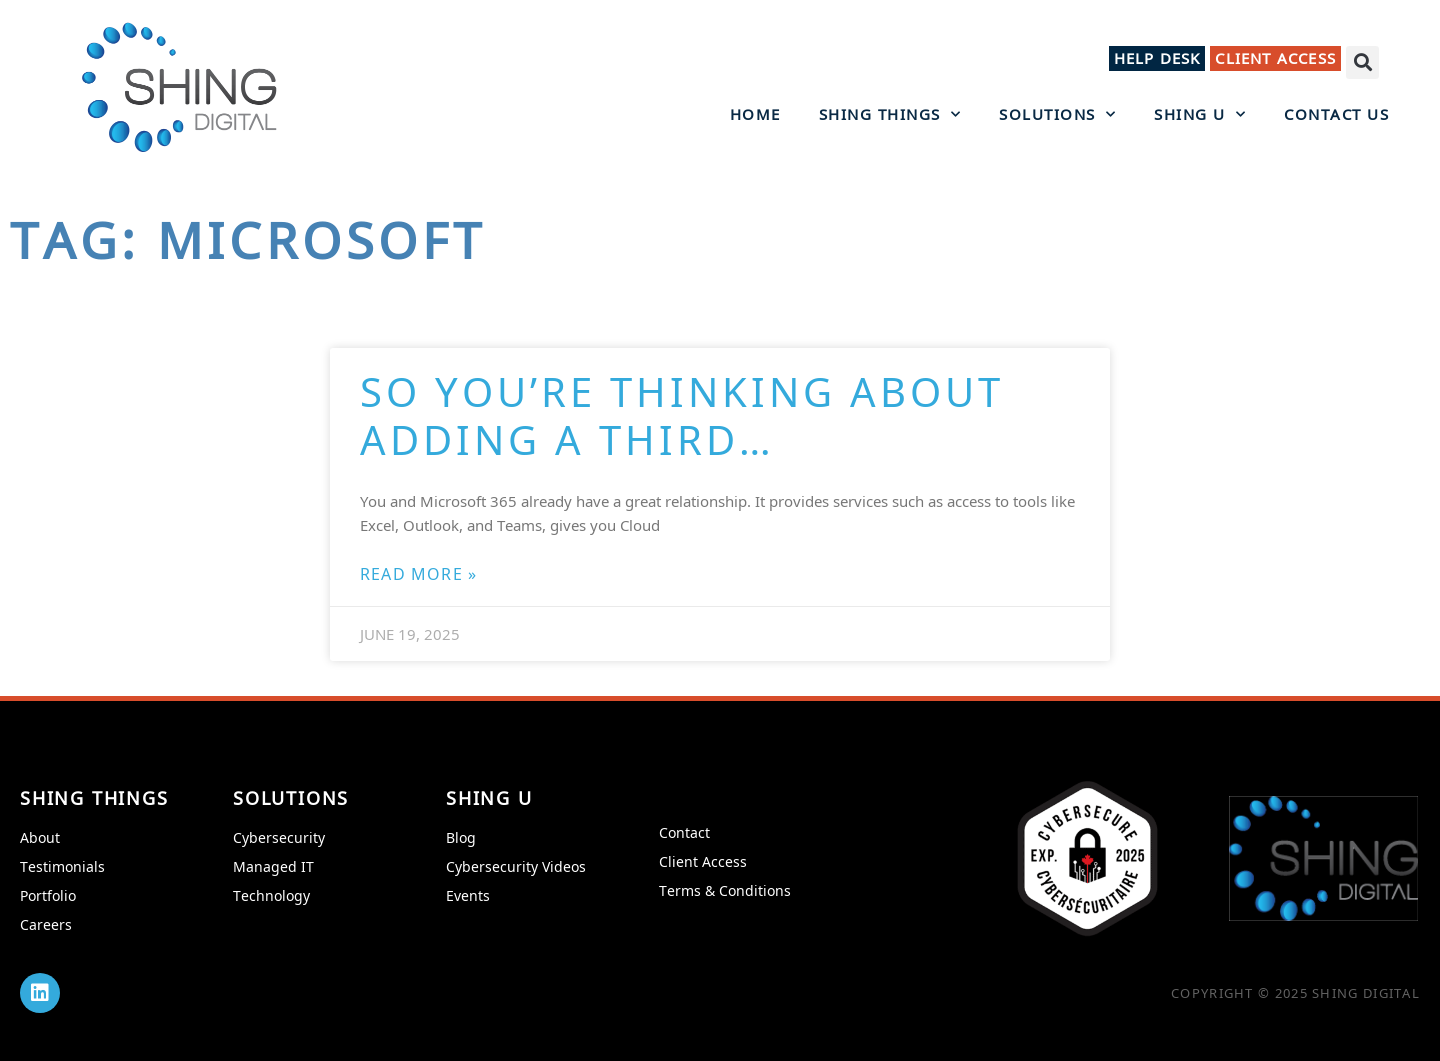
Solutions (1057, 114)
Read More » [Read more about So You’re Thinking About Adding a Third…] (418, 574)
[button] (1362, 62)
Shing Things (890, 114)
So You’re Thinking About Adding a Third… (682, 415)
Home (755, 114)
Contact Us (1336, 114)
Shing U (1200, 114)
